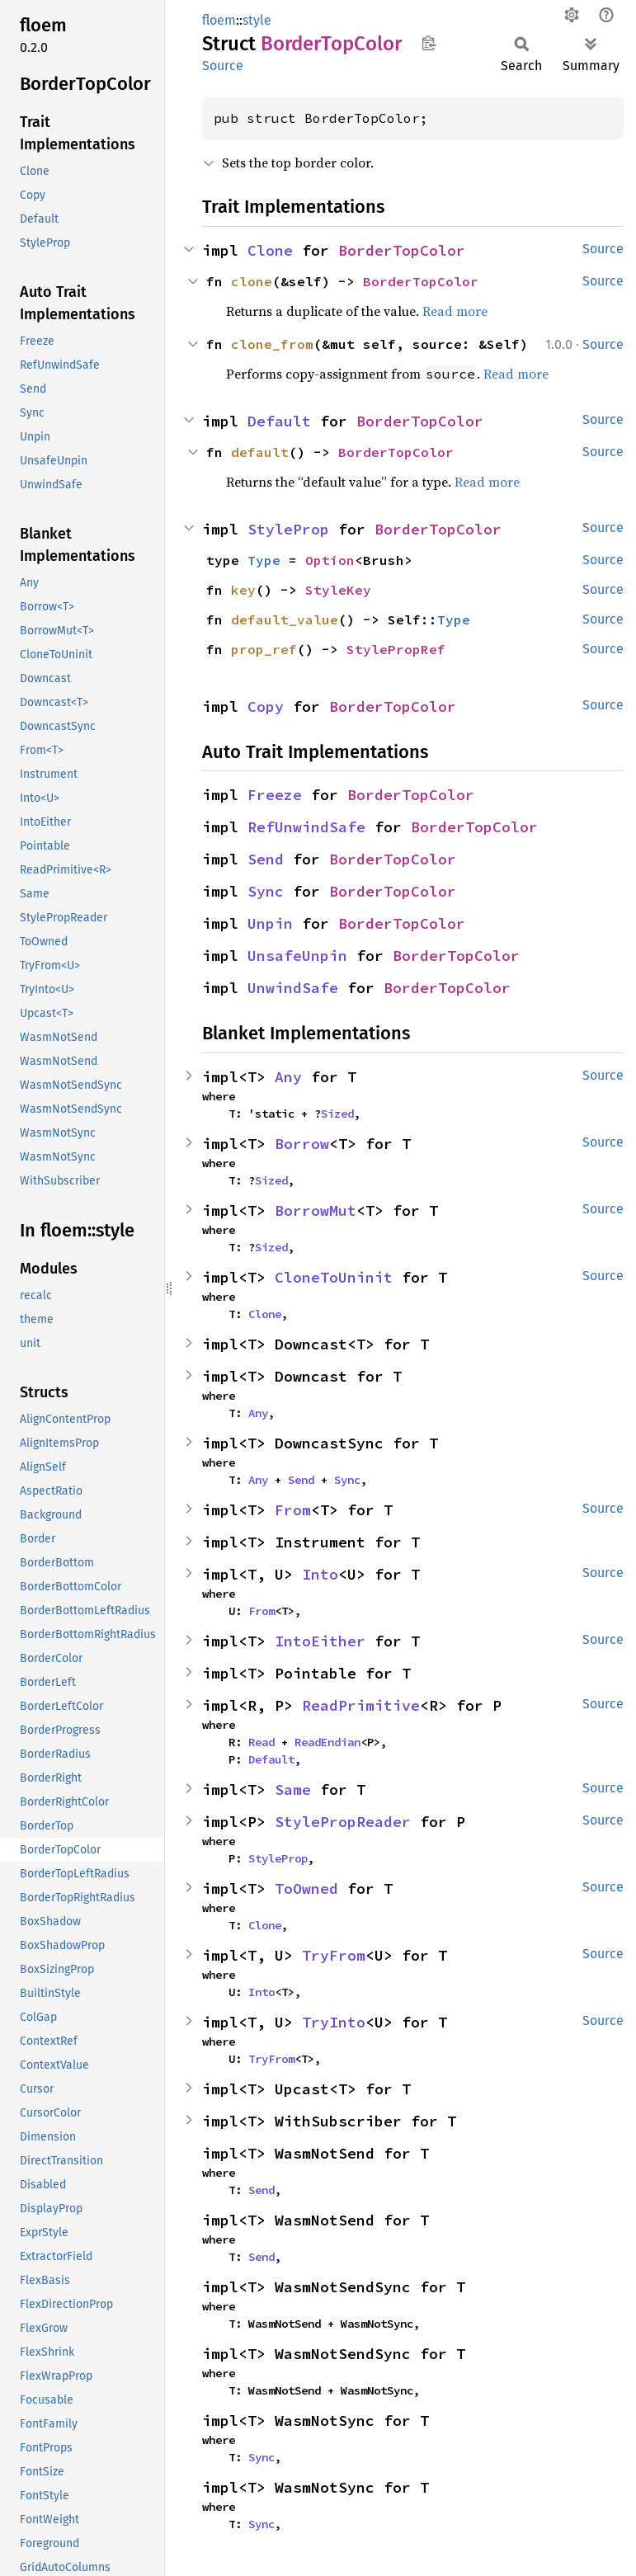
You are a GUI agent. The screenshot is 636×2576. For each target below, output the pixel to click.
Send (265, 859)
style (257, 20)
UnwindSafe (292, 987)
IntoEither (320, 1641)
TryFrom (333, 1955)
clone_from (272, 344)
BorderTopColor (401, 250)
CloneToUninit (334, 1277)
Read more (455, 311)
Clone (270, 250)
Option (330, 560)
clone (251, 281)
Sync (265, 891)
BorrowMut (315, 1210)
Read (261, 1742)
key (243, 590)
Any (288, 1076)
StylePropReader (343, 1821)
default (260, 452)
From (293, 1509)
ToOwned (306, 1888)
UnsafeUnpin (297, 955)
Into (320, 1574)
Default (279, 421)
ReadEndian (327, 1742)
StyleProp (288, 529)
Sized (337, 1113)
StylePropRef (395, 649)
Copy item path (428, 43)
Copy (265, 706)
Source (222, 65)
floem (219, 20)
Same (293, 1789)
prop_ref (264, 649)
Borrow (302, 1143)
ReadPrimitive (361, 1705)
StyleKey (338, 590)
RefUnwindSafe (306, 826)
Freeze (274, 794)
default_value (284, 619)
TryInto (333, 2022)
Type (263, 560)
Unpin (270, 923)
